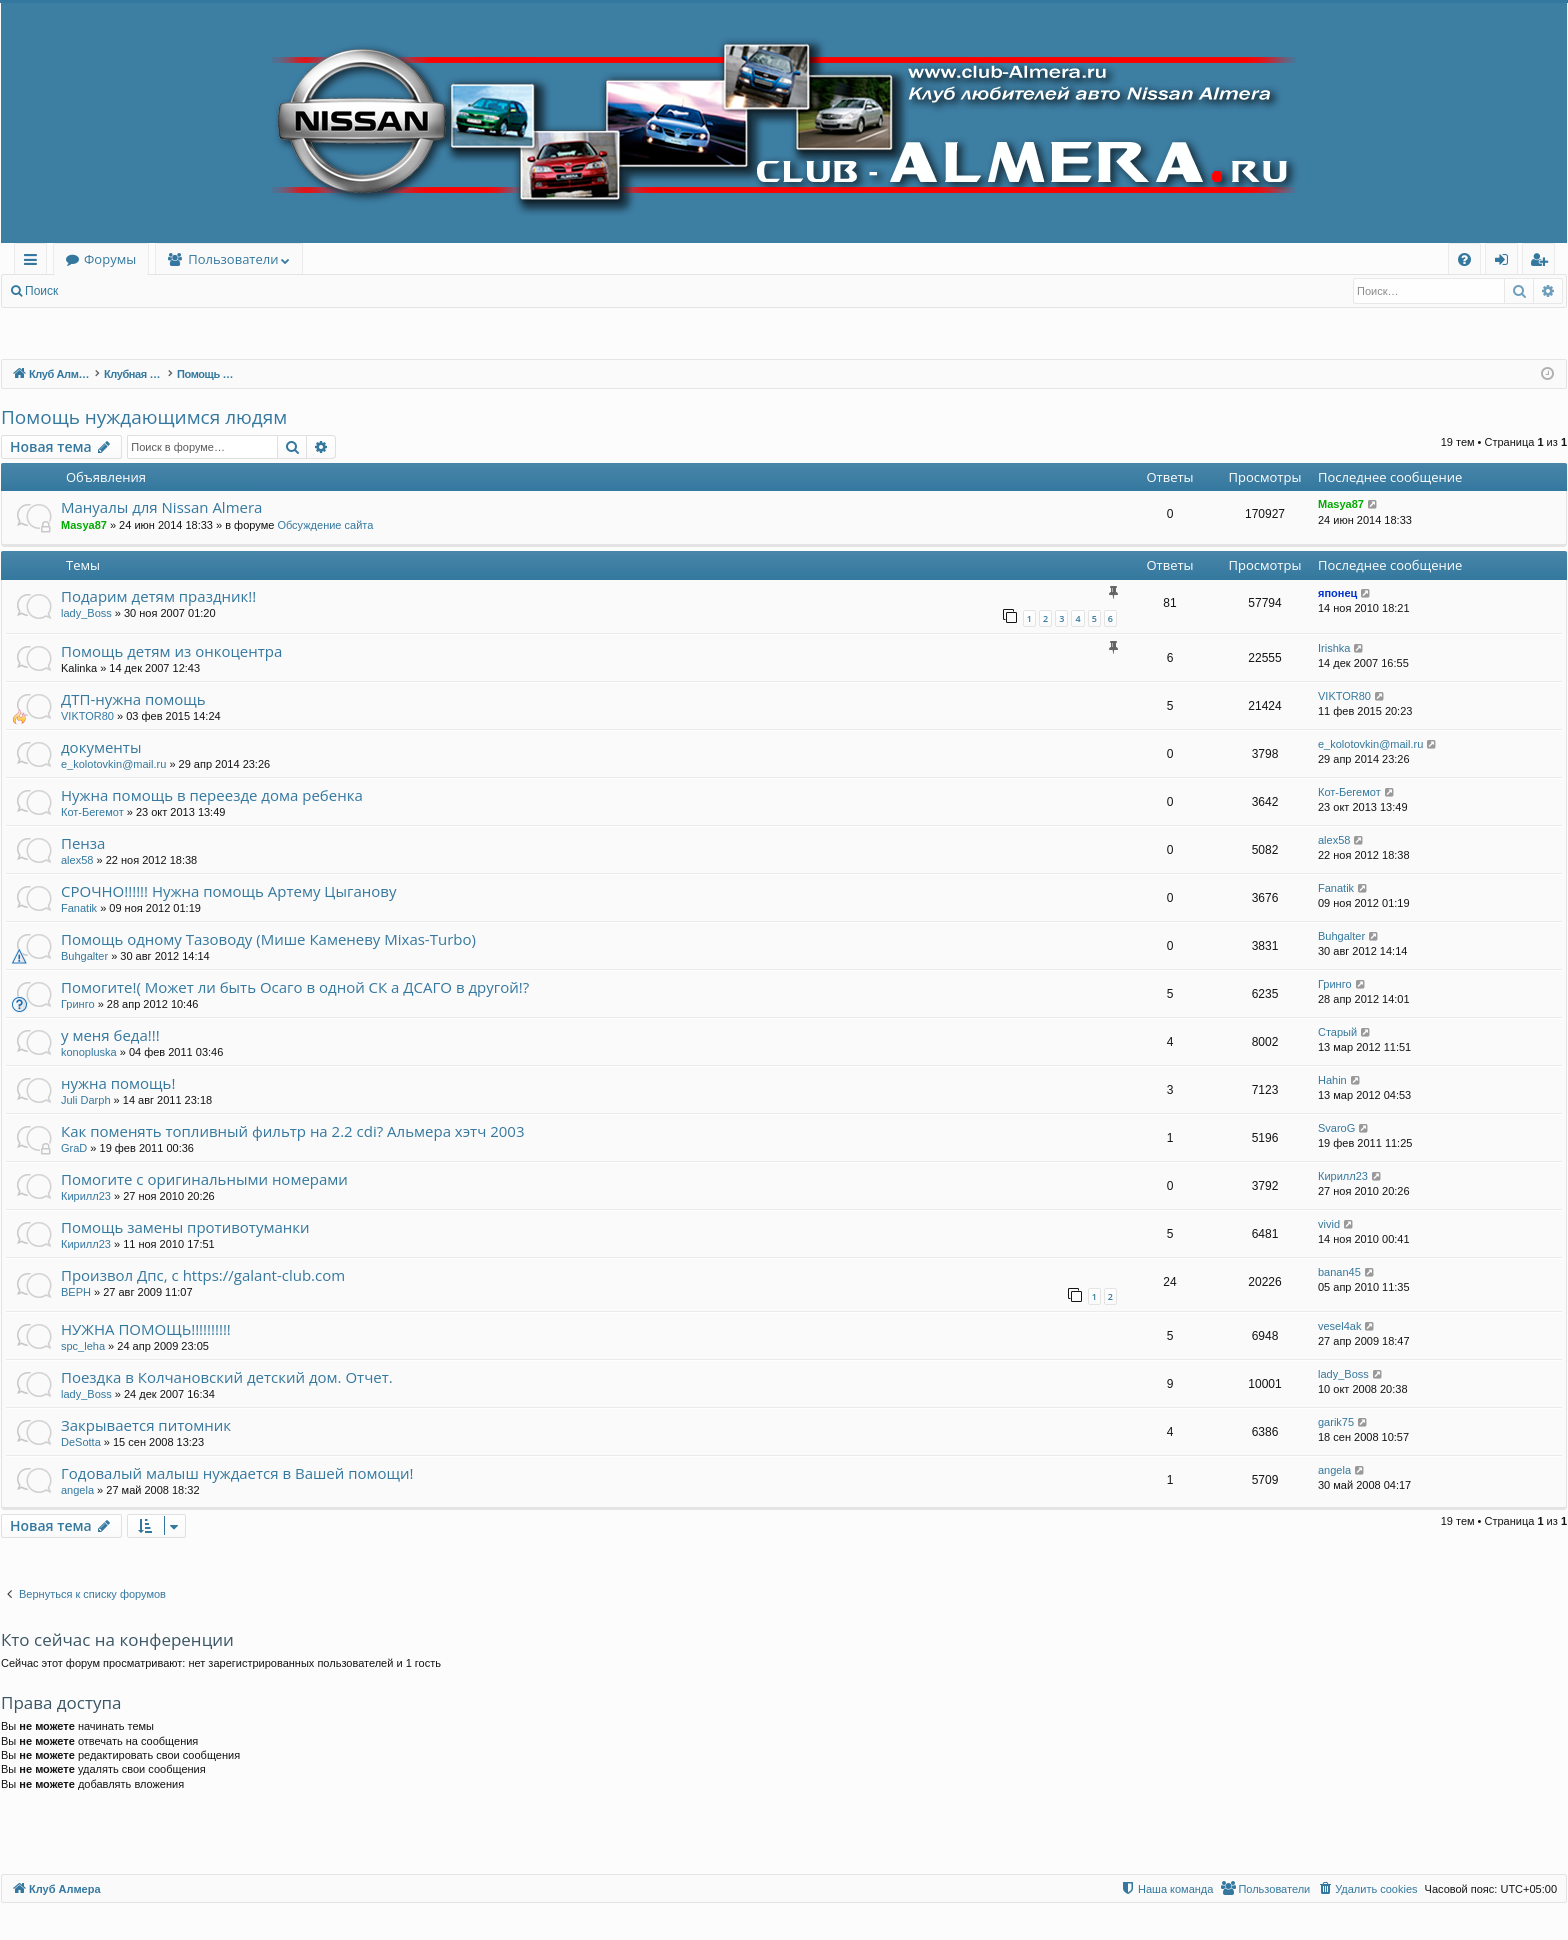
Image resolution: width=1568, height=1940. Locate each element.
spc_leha (83, 1346)
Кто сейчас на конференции (117, 1639)
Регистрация (179, 291)
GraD (74, 1148)
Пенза (83, 843)
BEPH (76, 1292)
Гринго (78, 1004)
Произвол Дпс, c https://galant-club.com (203, 1275)
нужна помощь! (118, 1083)
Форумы (110, 259)
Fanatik (79, 908)
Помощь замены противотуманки (185, 1227)
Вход (101, 291)
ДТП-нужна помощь (133, 699)
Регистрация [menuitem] (1543, 262)
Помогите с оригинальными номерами (204, 1179)
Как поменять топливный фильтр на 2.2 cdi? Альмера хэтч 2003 (292, 1131)
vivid (1329, 1224)
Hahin (1332, 1080)
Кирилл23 (86, 1196)
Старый (1337, 1032)
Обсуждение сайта (325, 525)
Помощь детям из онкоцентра (171, 651)
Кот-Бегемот (92, 812)
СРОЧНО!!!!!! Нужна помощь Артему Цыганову (228, 891)
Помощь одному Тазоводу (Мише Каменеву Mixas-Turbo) (268, 939)
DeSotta (81, 1442)
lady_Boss (86, 613)
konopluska (89, 1052)
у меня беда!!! (110, 1035)
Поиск (41, 291)
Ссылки (34, 262)
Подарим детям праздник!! (158, 596)
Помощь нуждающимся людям (144, 417)
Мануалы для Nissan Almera (161, 507)
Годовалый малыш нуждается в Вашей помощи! (237, 1473)
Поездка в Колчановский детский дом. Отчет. (227, 1377)
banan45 (1339, 1272)
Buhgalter (84, 956)
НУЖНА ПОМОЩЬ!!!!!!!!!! (146, 1329)
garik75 (1336, 1422)
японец (1337, 593)
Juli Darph (86, 1100)
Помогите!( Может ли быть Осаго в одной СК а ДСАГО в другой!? (295, 987)
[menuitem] (1464, 259)
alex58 (77, 860)
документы (101, 747)
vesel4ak (1339, 1326)
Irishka (1334, 648)
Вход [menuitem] (1505, 262)
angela (77, 1490)
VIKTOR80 (87, 716)
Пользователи (233, 259)
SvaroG (1336, 1128)
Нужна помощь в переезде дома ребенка (212, 795)
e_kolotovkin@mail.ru (113, 764)
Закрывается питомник (146, 1425)
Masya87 (84, 525)
